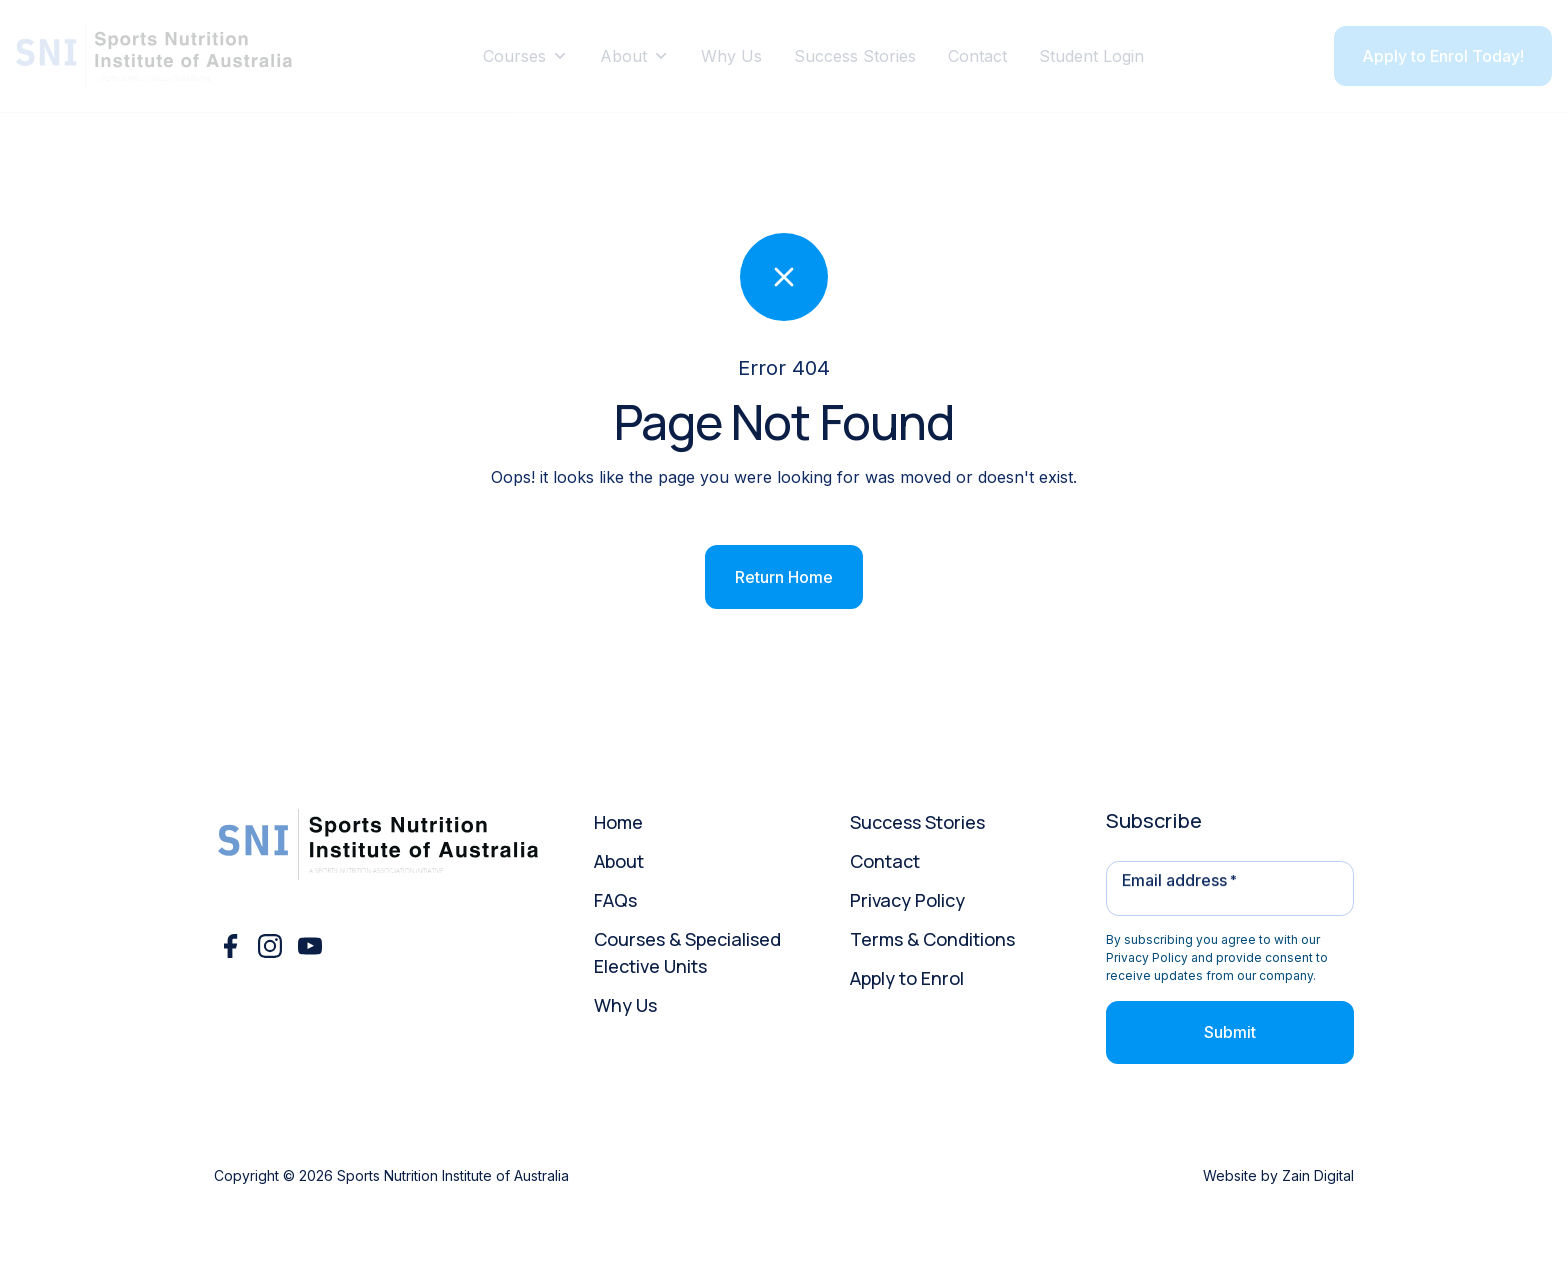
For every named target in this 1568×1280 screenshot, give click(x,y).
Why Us (731, 56)
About (634, 56)
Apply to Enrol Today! (1443, 56)
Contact (977, 56)
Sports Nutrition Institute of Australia (453, 1175)
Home (618, 822)
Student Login (1091, 56)
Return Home (784, 577)
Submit (1230, 1032)
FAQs (615, 900)
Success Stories (855, 56)
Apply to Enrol (907, 978)
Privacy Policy (907, 900)
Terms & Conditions (932, 939)
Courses (525, 56)
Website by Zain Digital (1278, 1175)
